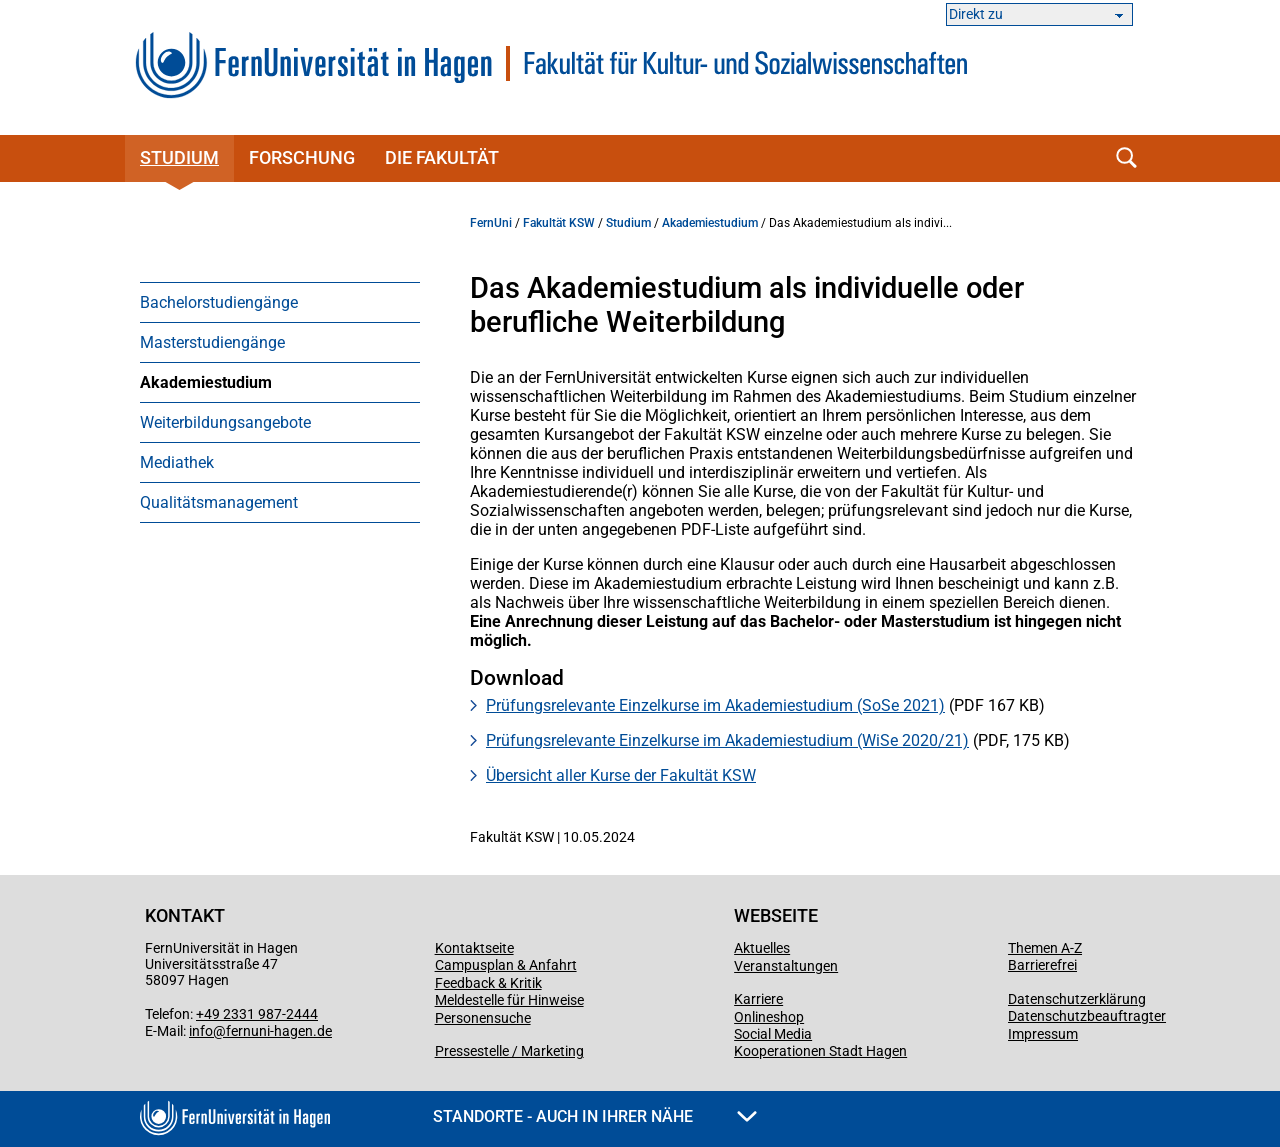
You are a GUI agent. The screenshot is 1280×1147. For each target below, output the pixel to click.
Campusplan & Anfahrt (506, 965)
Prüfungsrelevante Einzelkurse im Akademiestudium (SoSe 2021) (715, 705)
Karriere (758, 999)
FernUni (491, 223)
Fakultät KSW (559, 223)
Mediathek (177, 462)
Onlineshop (769, 1017)
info (201, 1031)
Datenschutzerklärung (1077, 999)
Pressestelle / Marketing (509, 1051)
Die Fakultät (442, 157)
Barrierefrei (1042, 965)
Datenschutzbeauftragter (1087, 1016)
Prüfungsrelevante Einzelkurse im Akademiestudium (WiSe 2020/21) (727, 740)
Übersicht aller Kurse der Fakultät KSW (621, 775)
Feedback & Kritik (488, 983)
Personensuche (483, 1018)
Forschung (302, 157)
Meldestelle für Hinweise (509, 1000)
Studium (179, 157)
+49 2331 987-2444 (257, 1014)
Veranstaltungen (786, 966)
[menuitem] (280, 302)
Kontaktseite (474, 948)
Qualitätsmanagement (219, 502)
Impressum (1043, 1034)
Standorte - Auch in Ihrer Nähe (595, 1116)
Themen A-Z (1045, 948)
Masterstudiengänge (212, 342)
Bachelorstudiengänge (219, 302)
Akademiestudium (206, 382)
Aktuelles (762, 948)
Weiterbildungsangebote (225, 422)
